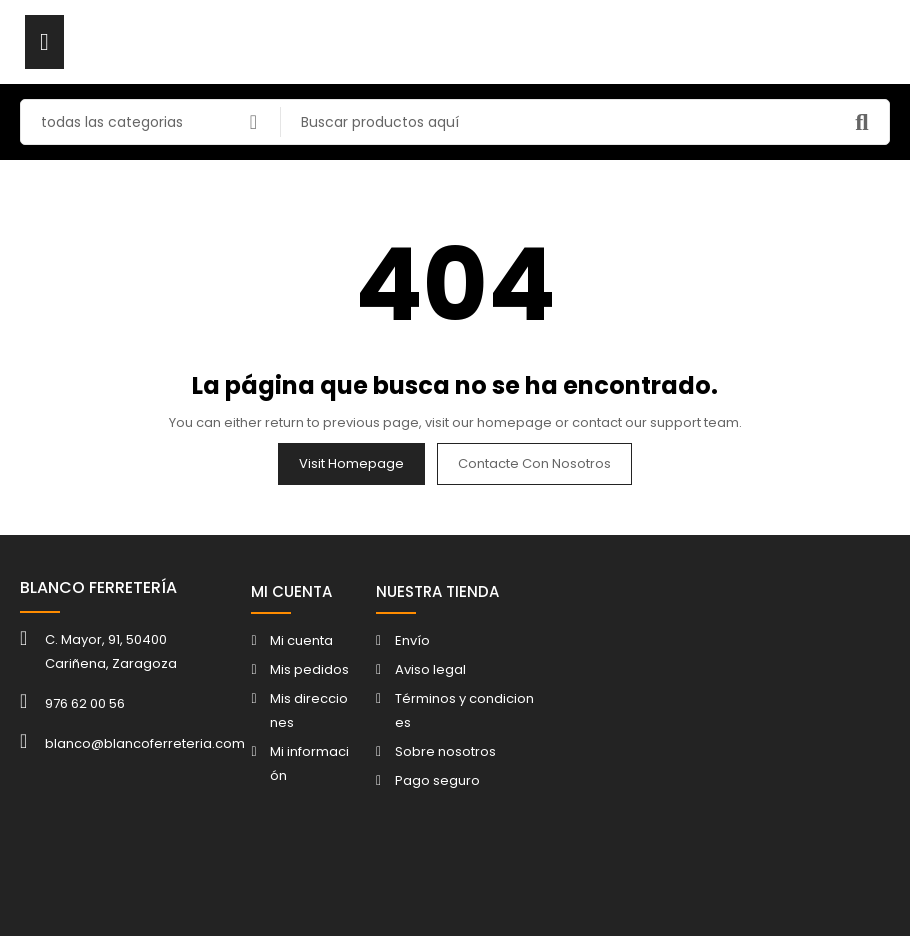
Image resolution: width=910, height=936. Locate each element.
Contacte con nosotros (534, 463)
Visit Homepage (351, 463)
